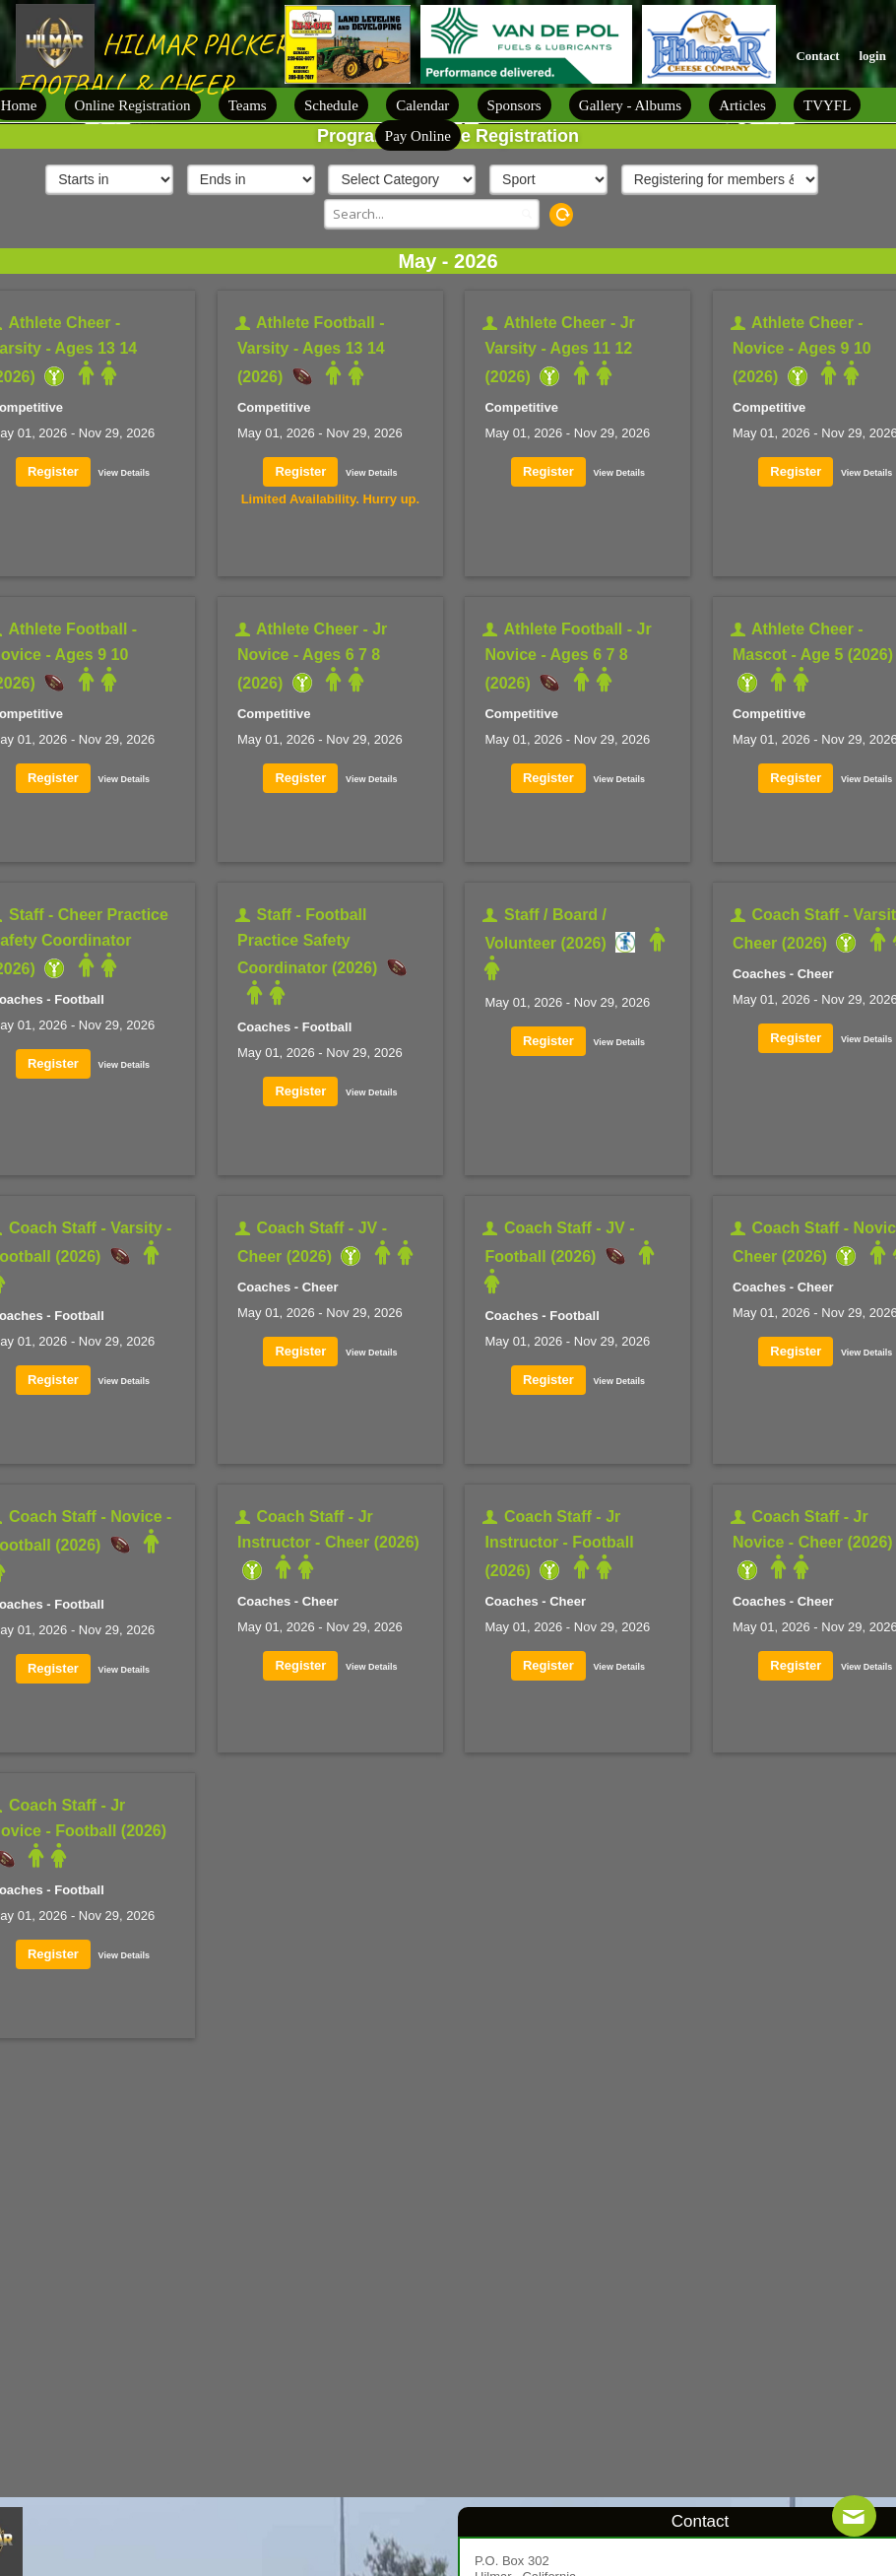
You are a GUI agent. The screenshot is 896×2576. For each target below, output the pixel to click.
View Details (124, 473)
